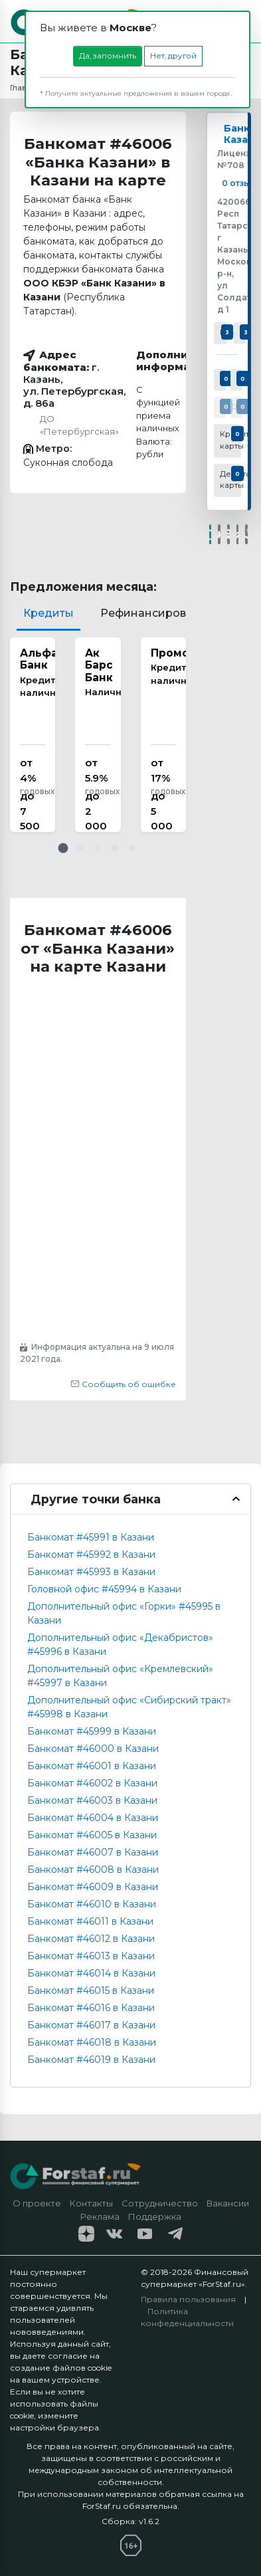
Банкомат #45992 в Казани (91, 1554)
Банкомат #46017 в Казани (91, 2025)
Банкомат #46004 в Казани (92, 1818)
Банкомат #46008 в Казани (93, 1870)
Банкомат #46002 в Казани (92, 1783)
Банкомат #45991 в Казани (90, 1537)
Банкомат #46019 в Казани (91, 2060)
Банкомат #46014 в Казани (91, 1973)
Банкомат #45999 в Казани (91, 1731)
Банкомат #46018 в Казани (91, 2042)
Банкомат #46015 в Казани (90, 1990)
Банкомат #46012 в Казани (91, 1939)
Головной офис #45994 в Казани (104, 1589)
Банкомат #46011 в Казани (90, 1921)
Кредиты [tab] (48, 613)
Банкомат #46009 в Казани (92, 1887)
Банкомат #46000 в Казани (93, 1749)
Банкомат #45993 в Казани (91, 1572)
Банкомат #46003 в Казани (92, 1800)
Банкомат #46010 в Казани (91, 1904)
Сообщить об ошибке (123, 1384)
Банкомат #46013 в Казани (91, 1956)
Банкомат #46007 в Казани (92, 1852)
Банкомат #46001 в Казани (91, 1766)
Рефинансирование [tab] (157, 613)
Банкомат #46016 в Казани (91, 2008)
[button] (63, 848)
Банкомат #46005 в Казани (92, 1835)
